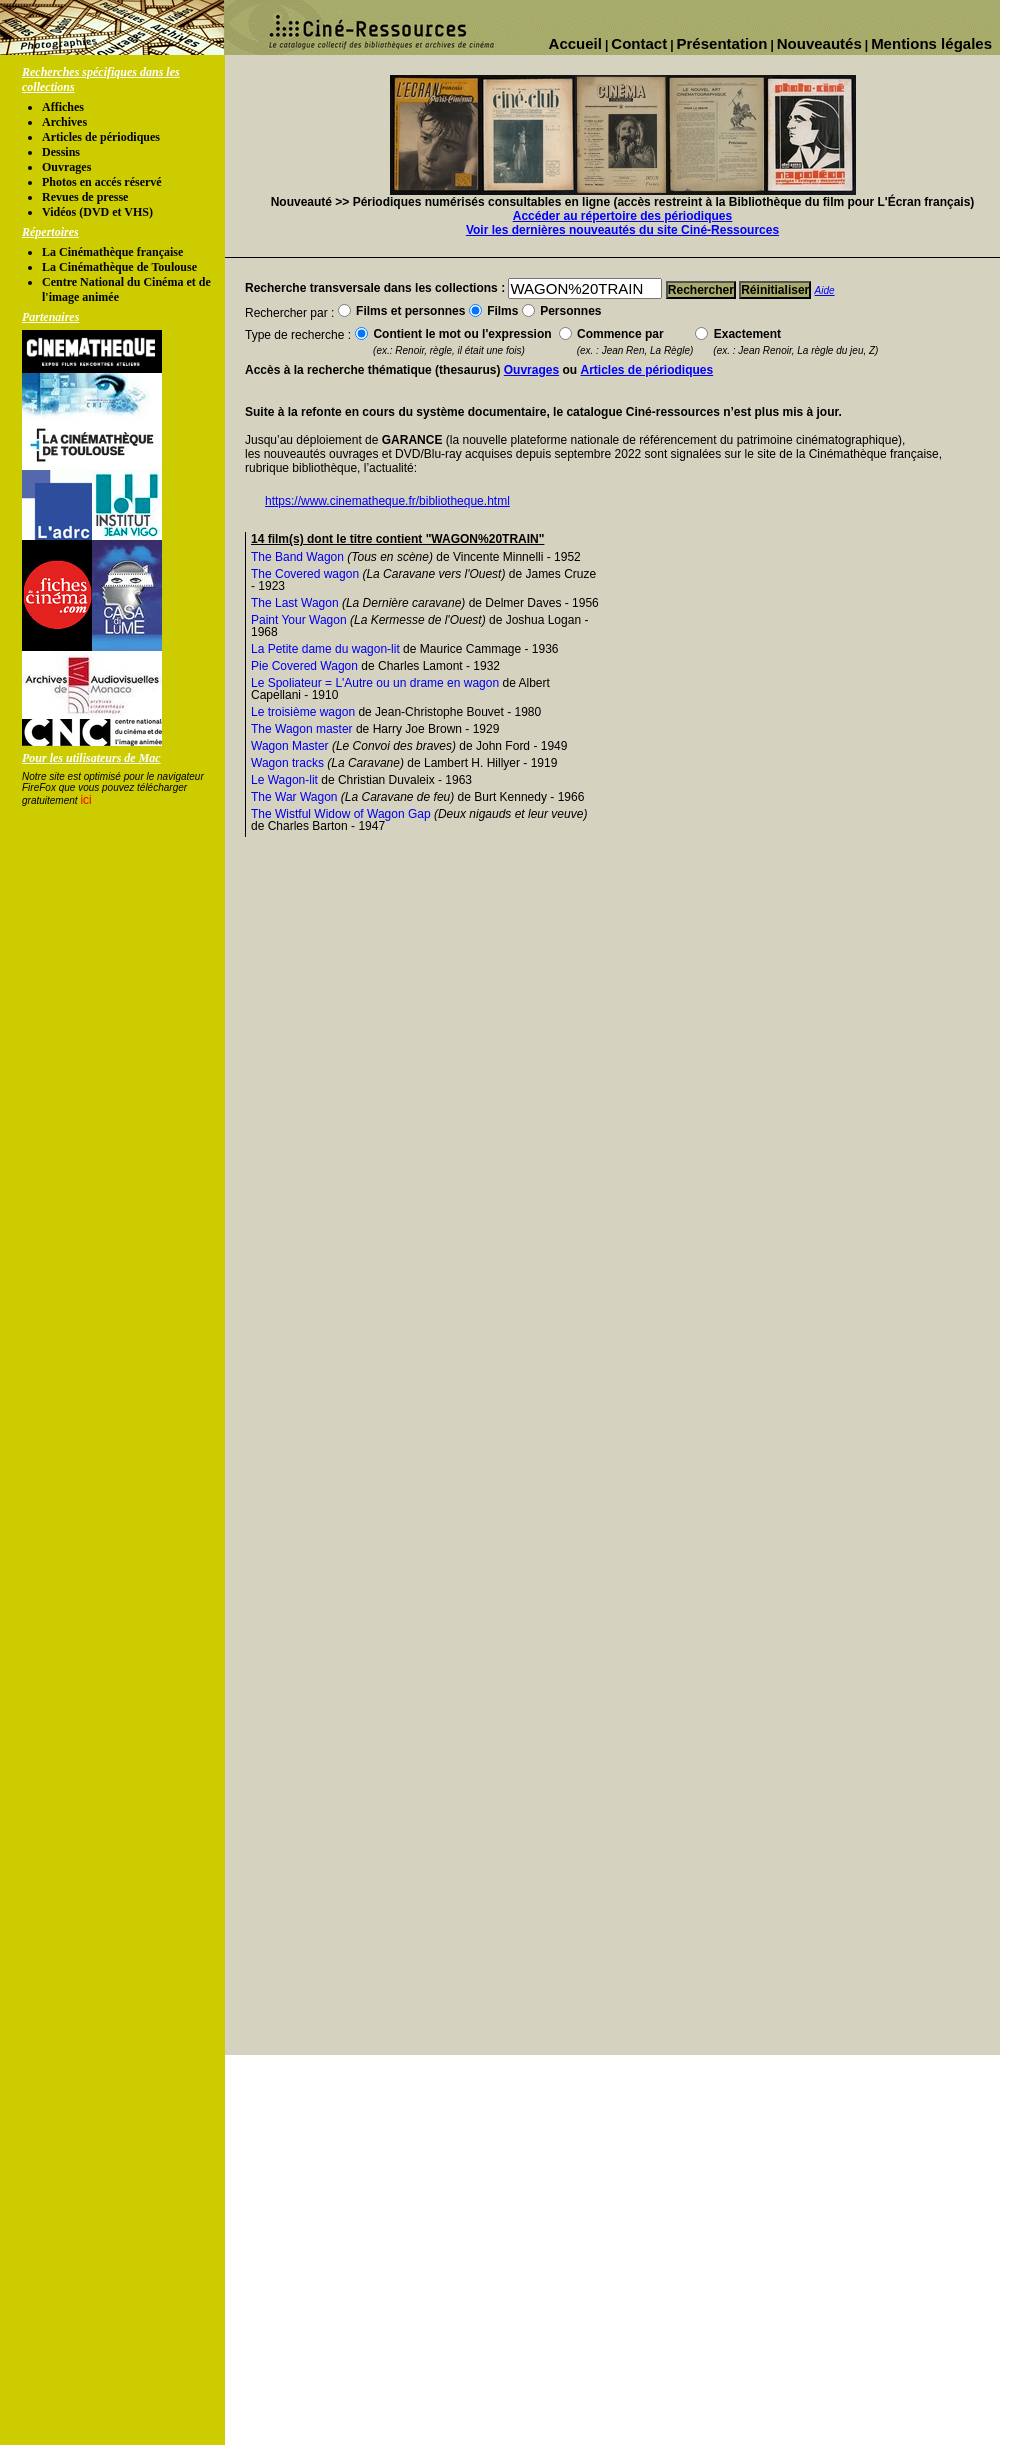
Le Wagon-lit (284, 780)
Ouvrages (66, 167)
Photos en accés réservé (102, 182)
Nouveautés (819, 43)
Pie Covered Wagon (304, 666)
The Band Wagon (297, 557)
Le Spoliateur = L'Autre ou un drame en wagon (375, 683)
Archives (64, 122)
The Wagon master (302, 729)
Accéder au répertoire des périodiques (622, 216)
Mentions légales (931, 43)
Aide (825, 290)
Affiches (63, 107)
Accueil (575, 43)
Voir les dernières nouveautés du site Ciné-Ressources (622, 230)
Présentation (722, 43)
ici (85, 800)
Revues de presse (85, 197)
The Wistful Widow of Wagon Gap (341, 814)
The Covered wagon (305, 574)
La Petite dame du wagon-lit (325, 649)
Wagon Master (290, 746)
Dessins (61, 152)
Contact (639, 43)
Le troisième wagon (303, 712)
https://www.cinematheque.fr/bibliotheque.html (387, 501)
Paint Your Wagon (299, 620)
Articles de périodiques (101, 137)
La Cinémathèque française (112, 252)
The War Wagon (294, 797)
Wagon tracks (287, 763)
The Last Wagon (295, 603)
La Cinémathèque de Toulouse (119, 267)
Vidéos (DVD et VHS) (97, 212)
